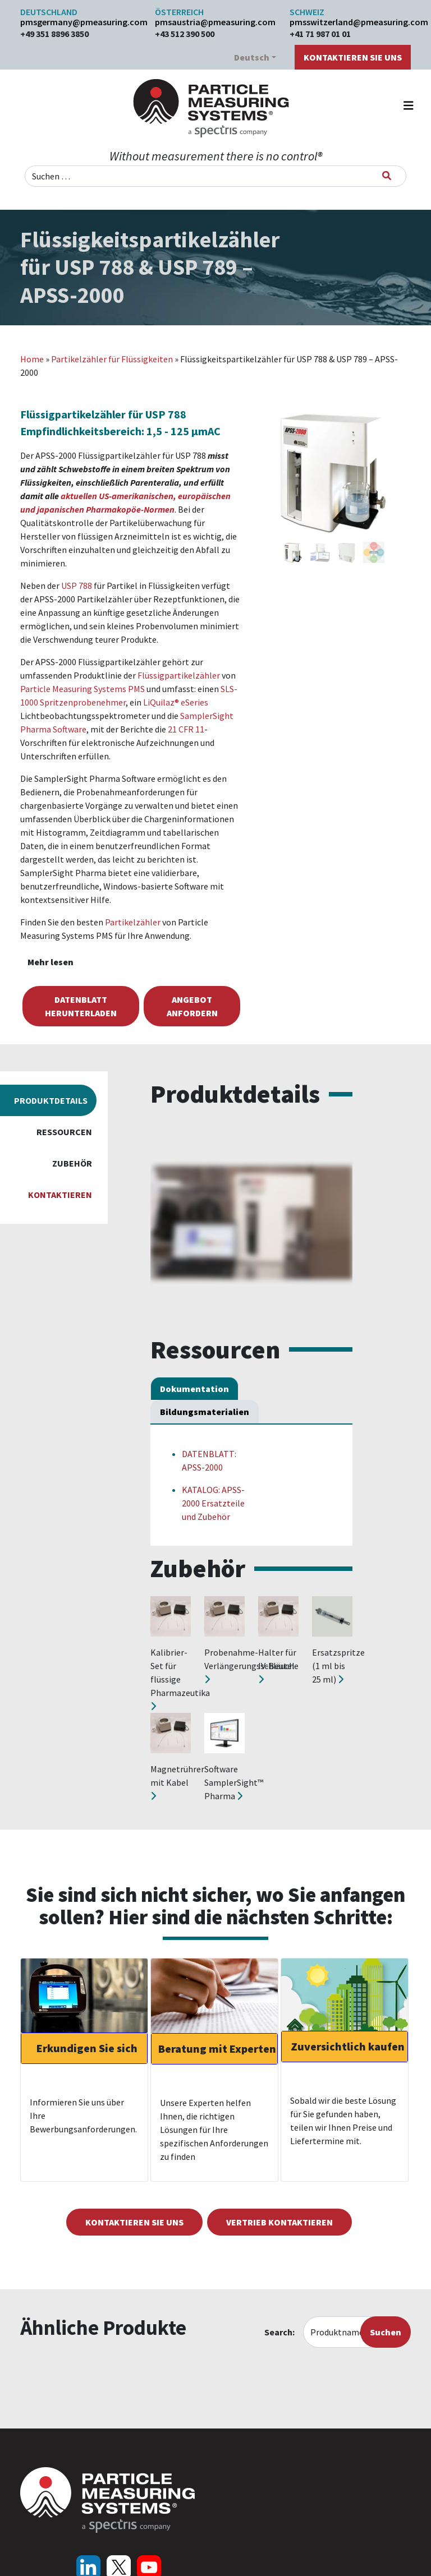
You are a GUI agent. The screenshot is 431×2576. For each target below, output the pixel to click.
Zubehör (72, 1163)
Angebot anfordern (192, 1006)
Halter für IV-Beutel (277, 1665)
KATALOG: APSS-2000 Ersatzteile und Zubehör (213, 1503)
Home (32, 359)
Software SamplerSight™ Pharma (233, 1782)
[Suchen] (387, 175)
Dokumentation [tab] (194, 1388)
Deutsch (251, 57)
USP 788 (76, 585)
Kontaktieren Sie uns (353, 57)
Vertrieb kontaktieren (279, 2222)
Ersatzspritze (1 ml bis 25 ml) (338, 1666)
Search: (279, 2332)
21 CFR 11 (186, 729)
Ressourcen (64, 1131)
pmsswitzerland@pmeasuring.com (350, 22)
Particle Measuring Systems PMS (82, 688)
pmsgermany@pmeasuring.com (80, 22)
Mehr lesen (50, 961)
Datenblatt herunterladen (81, 1006)
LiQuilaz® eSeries (175, 702)
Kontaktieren (60, 1194)
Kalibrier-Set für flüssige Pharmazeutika (180, 1679)
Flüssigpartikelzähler (178, 675)
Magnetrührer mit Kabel (177, 1781)
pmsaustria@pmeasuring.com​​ (215, 22)
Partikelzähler (133, 922)
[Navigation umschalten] (409, 108)
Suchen (385, 2332)
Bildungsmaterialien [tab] (204, 1411)
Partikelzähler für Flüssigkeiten (112, 359)
